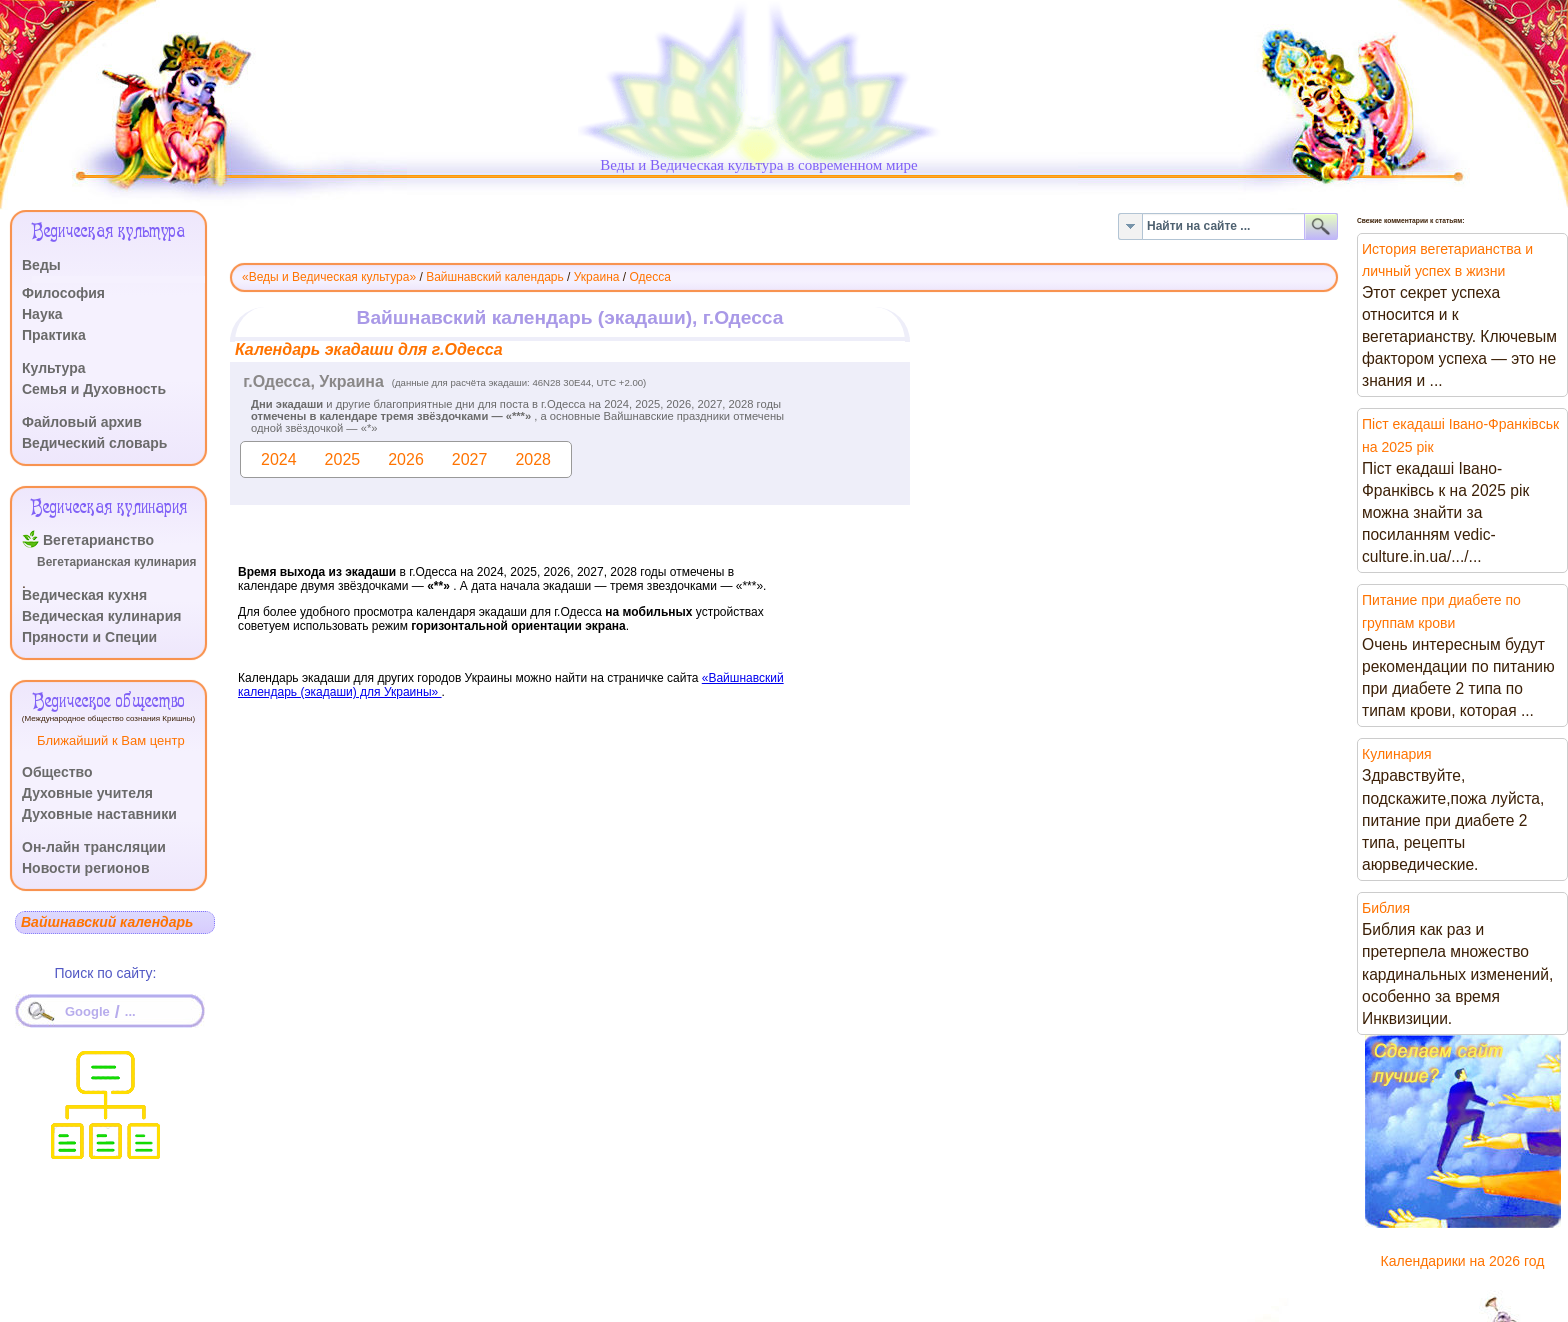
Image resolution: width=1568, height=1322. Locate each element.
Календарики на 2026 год (1463, 1261)
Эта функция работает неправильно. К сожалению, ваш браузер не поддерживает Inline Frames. (784, 557)
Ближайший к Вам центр (111, 740)
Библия (1386, 908)
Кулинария (1397, 754)
